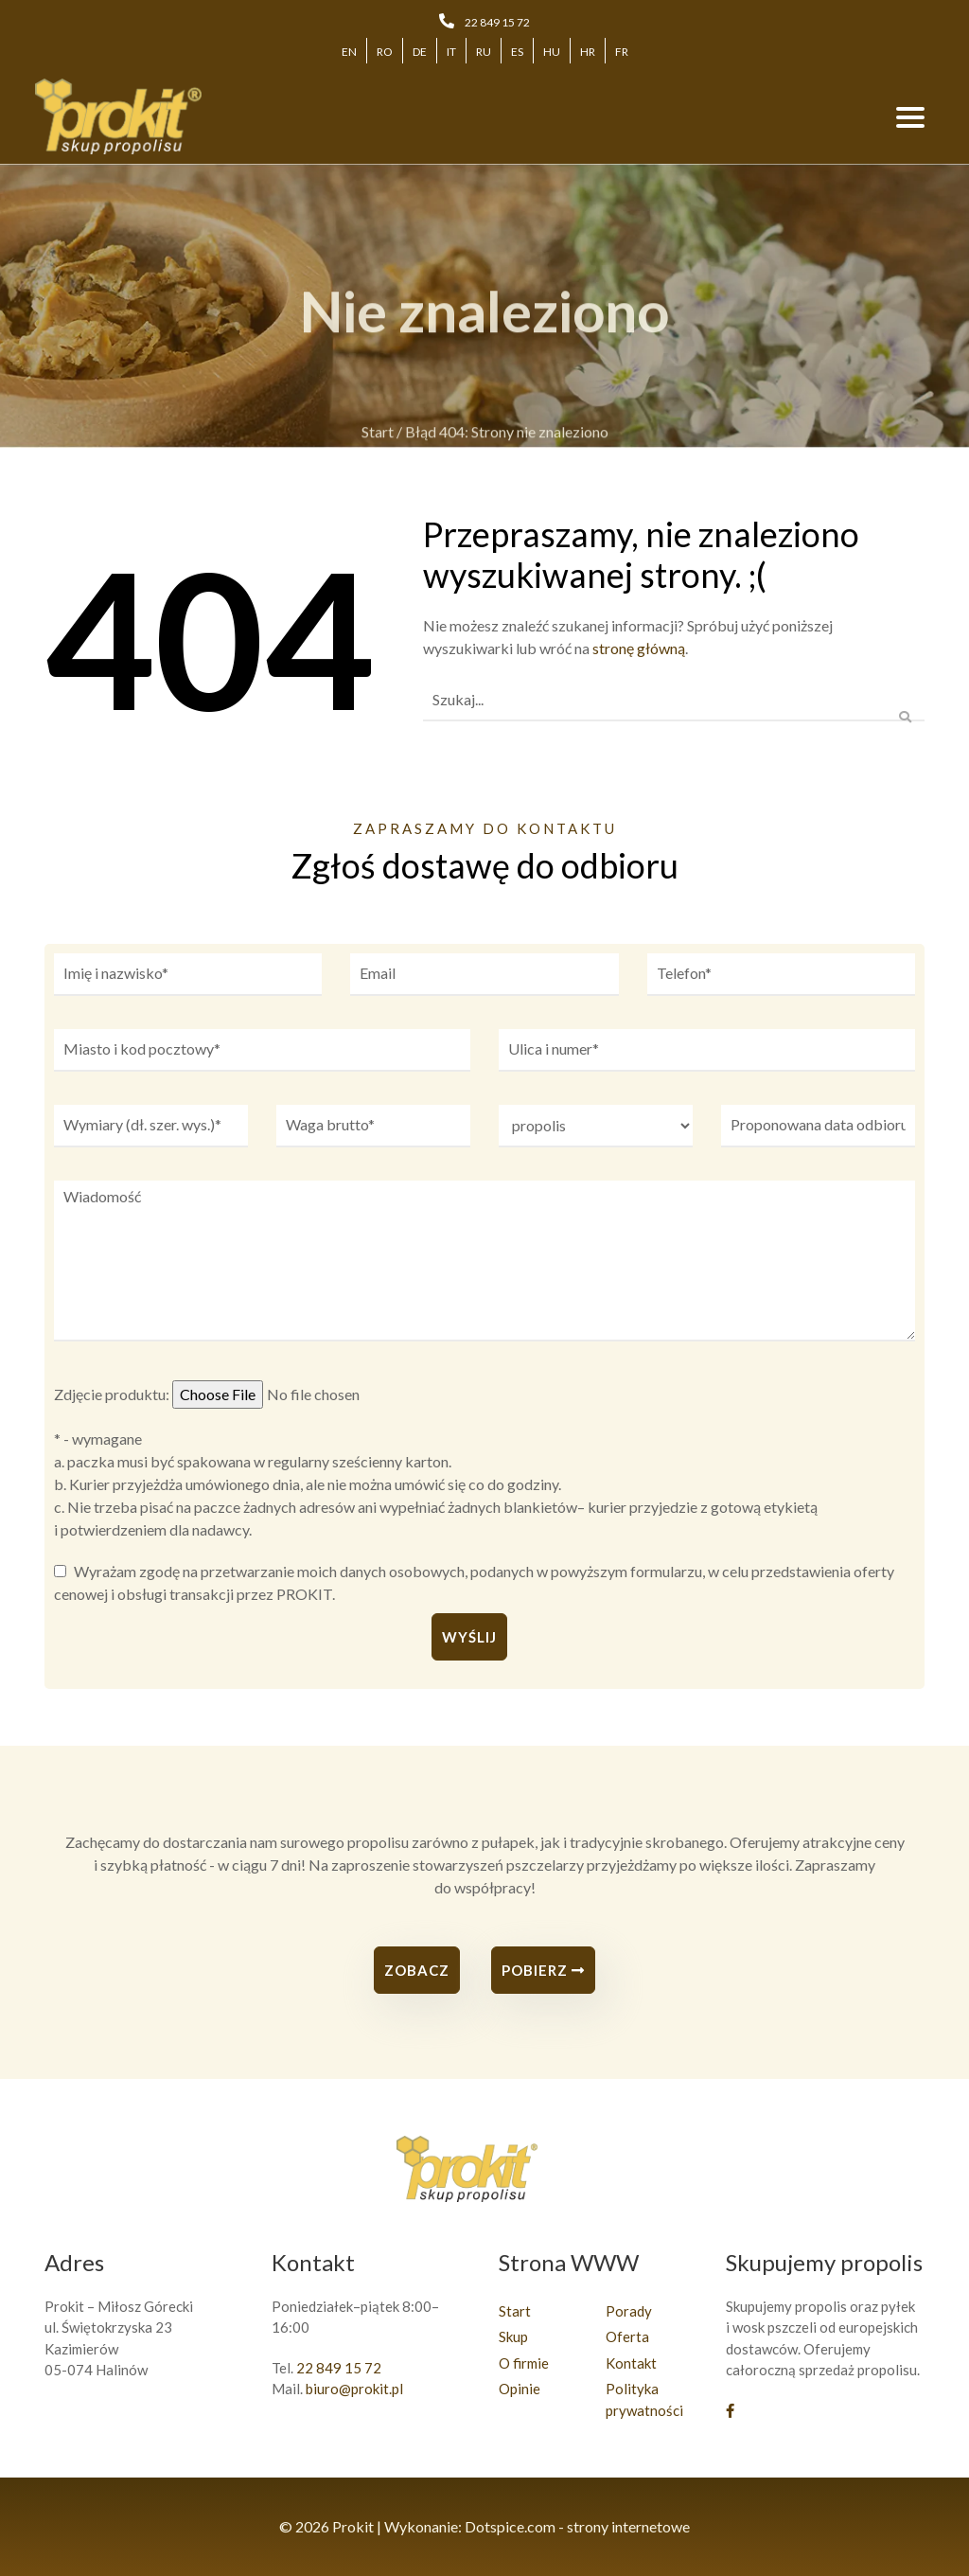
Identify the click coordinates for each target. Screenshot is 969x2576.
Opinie (519, 2388)
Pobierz (543, 1970)
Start (377, 439)
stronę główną (638, 648)
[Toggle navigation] (910, 116)
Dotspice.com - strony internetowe (577, 2526)
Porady (629, 2310)
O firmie (524, 2363)
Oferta (627, 2336)
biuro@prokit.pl (354, 2388)
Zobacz (416, 1970)
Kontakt (631, 2363)
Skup (513, 2336)
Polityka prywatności (644, 2399)
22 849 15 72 (497, 22)
